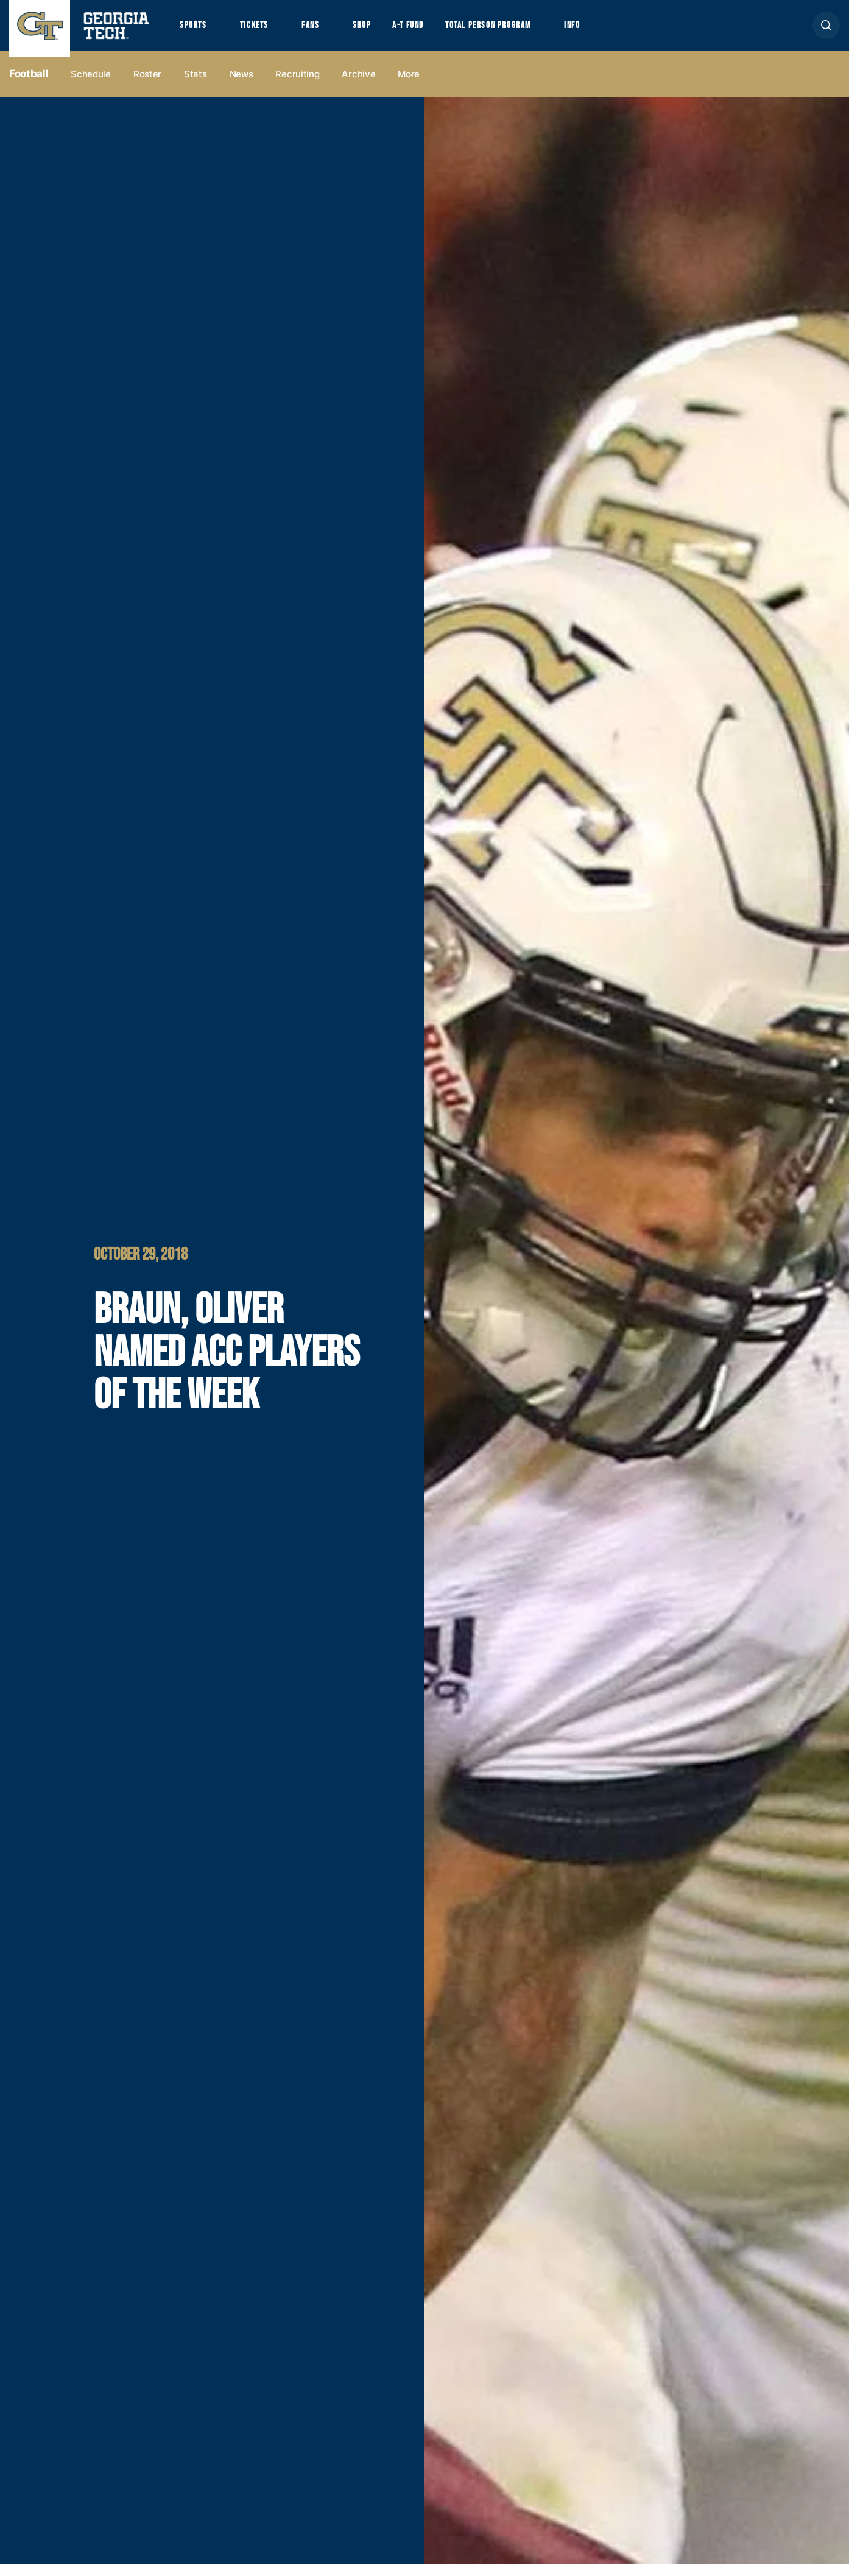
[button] (826, 31)
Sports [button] (195, 31)
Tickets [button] (261, 31)
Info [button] (609, 31)
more (409, 86)
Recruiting (297, 86)
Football (28, 86)
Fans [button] (322, 31)
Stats (195, 86)
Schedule (91, 86)
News (241, 86)
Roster (147, 86)
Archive (358, 86)
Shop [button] (378, 31)
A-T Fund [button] (428, 31)
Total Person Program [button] (516, 31)
